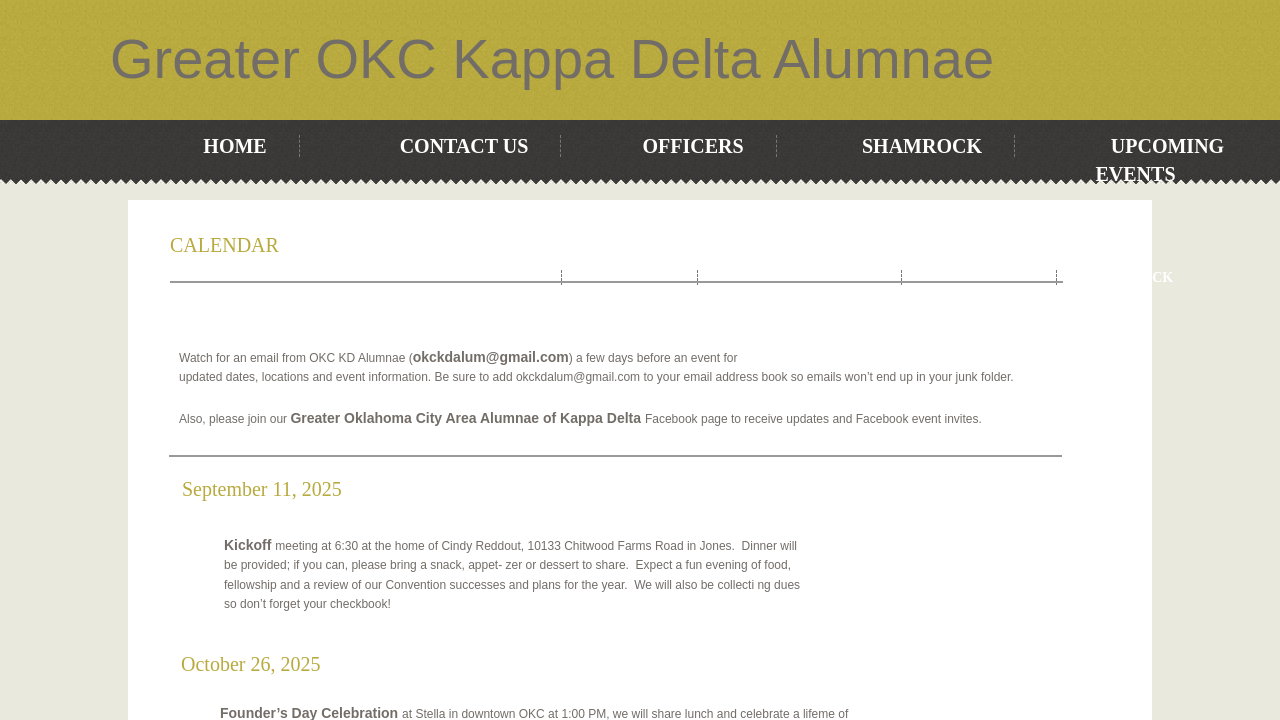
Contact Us (464, 146)
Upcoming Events (799, 277)
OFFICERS (692, 146)
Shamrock (922, 146)
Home (234, 146)
